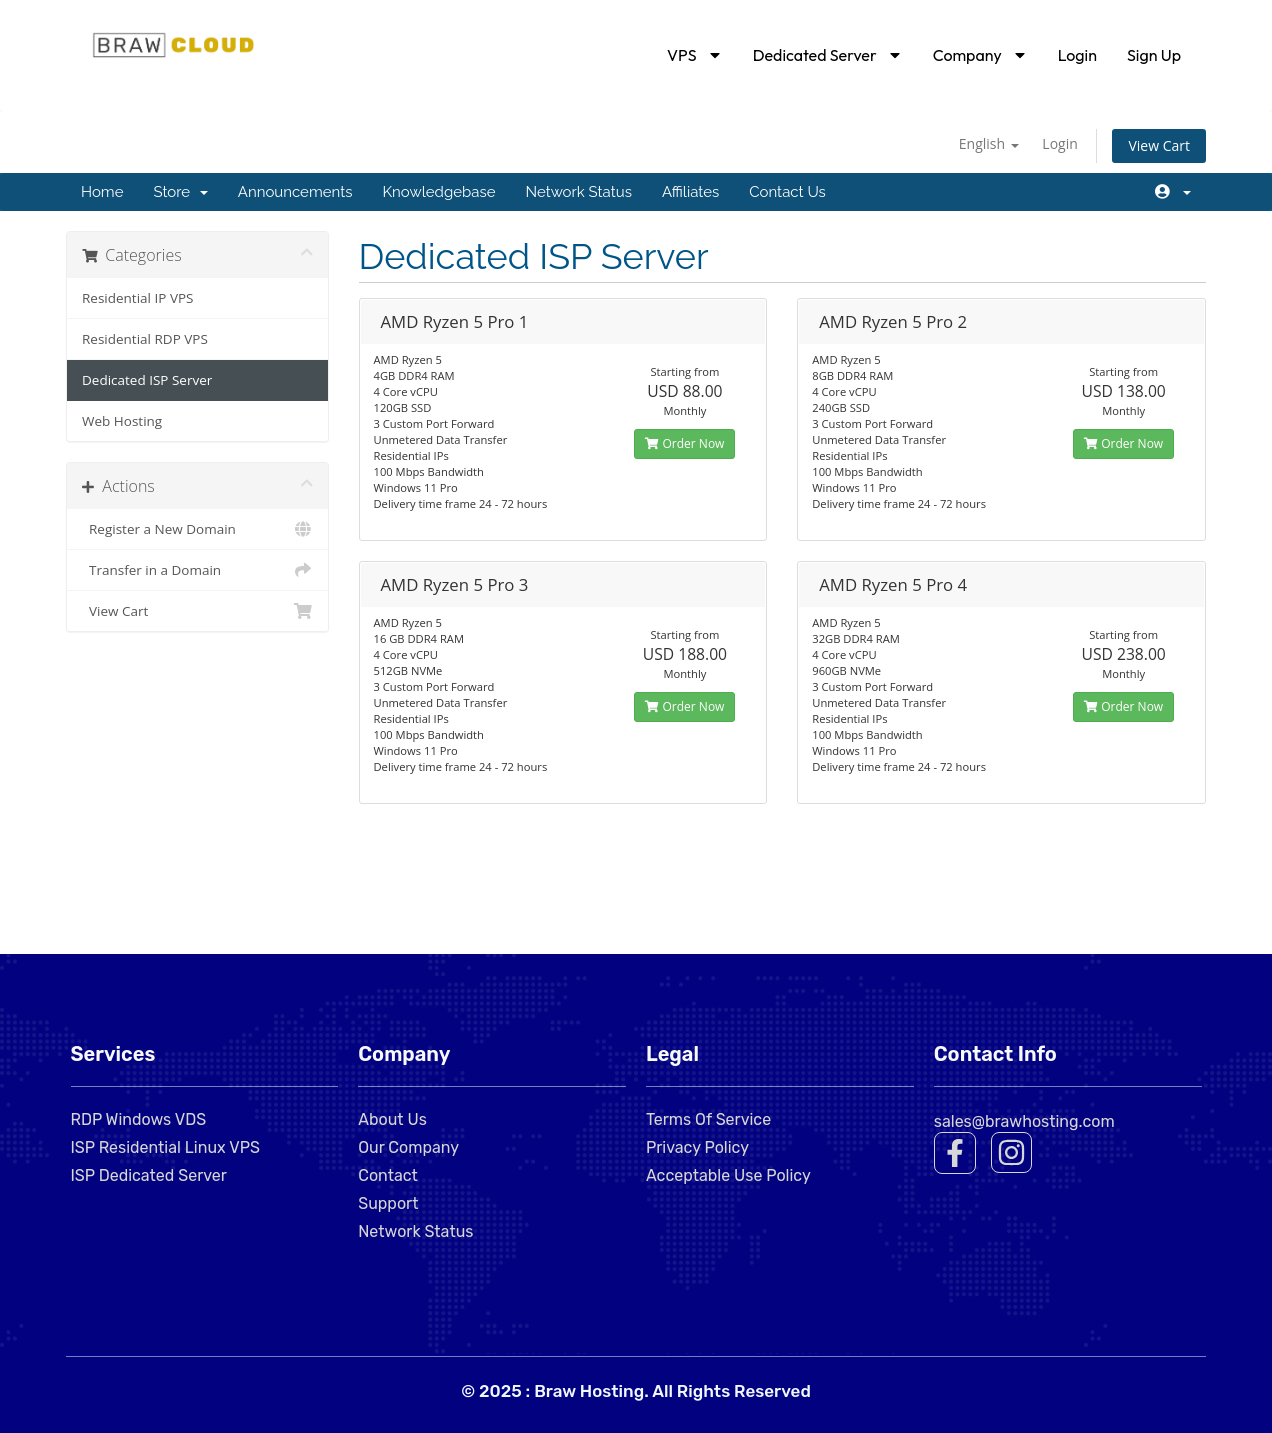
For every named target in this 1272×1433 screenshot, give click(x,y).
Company (980, 55)
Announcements (295, 192)
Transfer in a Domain (197, 570)
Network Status (578, 192)
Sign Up (1154, 55)
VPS (695, 55)
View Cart (1159, 145)
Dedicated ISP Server (147, 380)
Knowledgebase (438, 192)
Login (1077, 55)
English (989, 143)
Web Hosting (122, 421)
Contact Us (787, 192)
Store (180, 192)
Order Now (684, 443)
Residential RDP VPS (145, 339)
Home (102, 192)
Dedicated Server (828, 55)
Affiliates (690, 192)
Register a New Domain (197, 529)
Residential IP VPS (137, 298)
